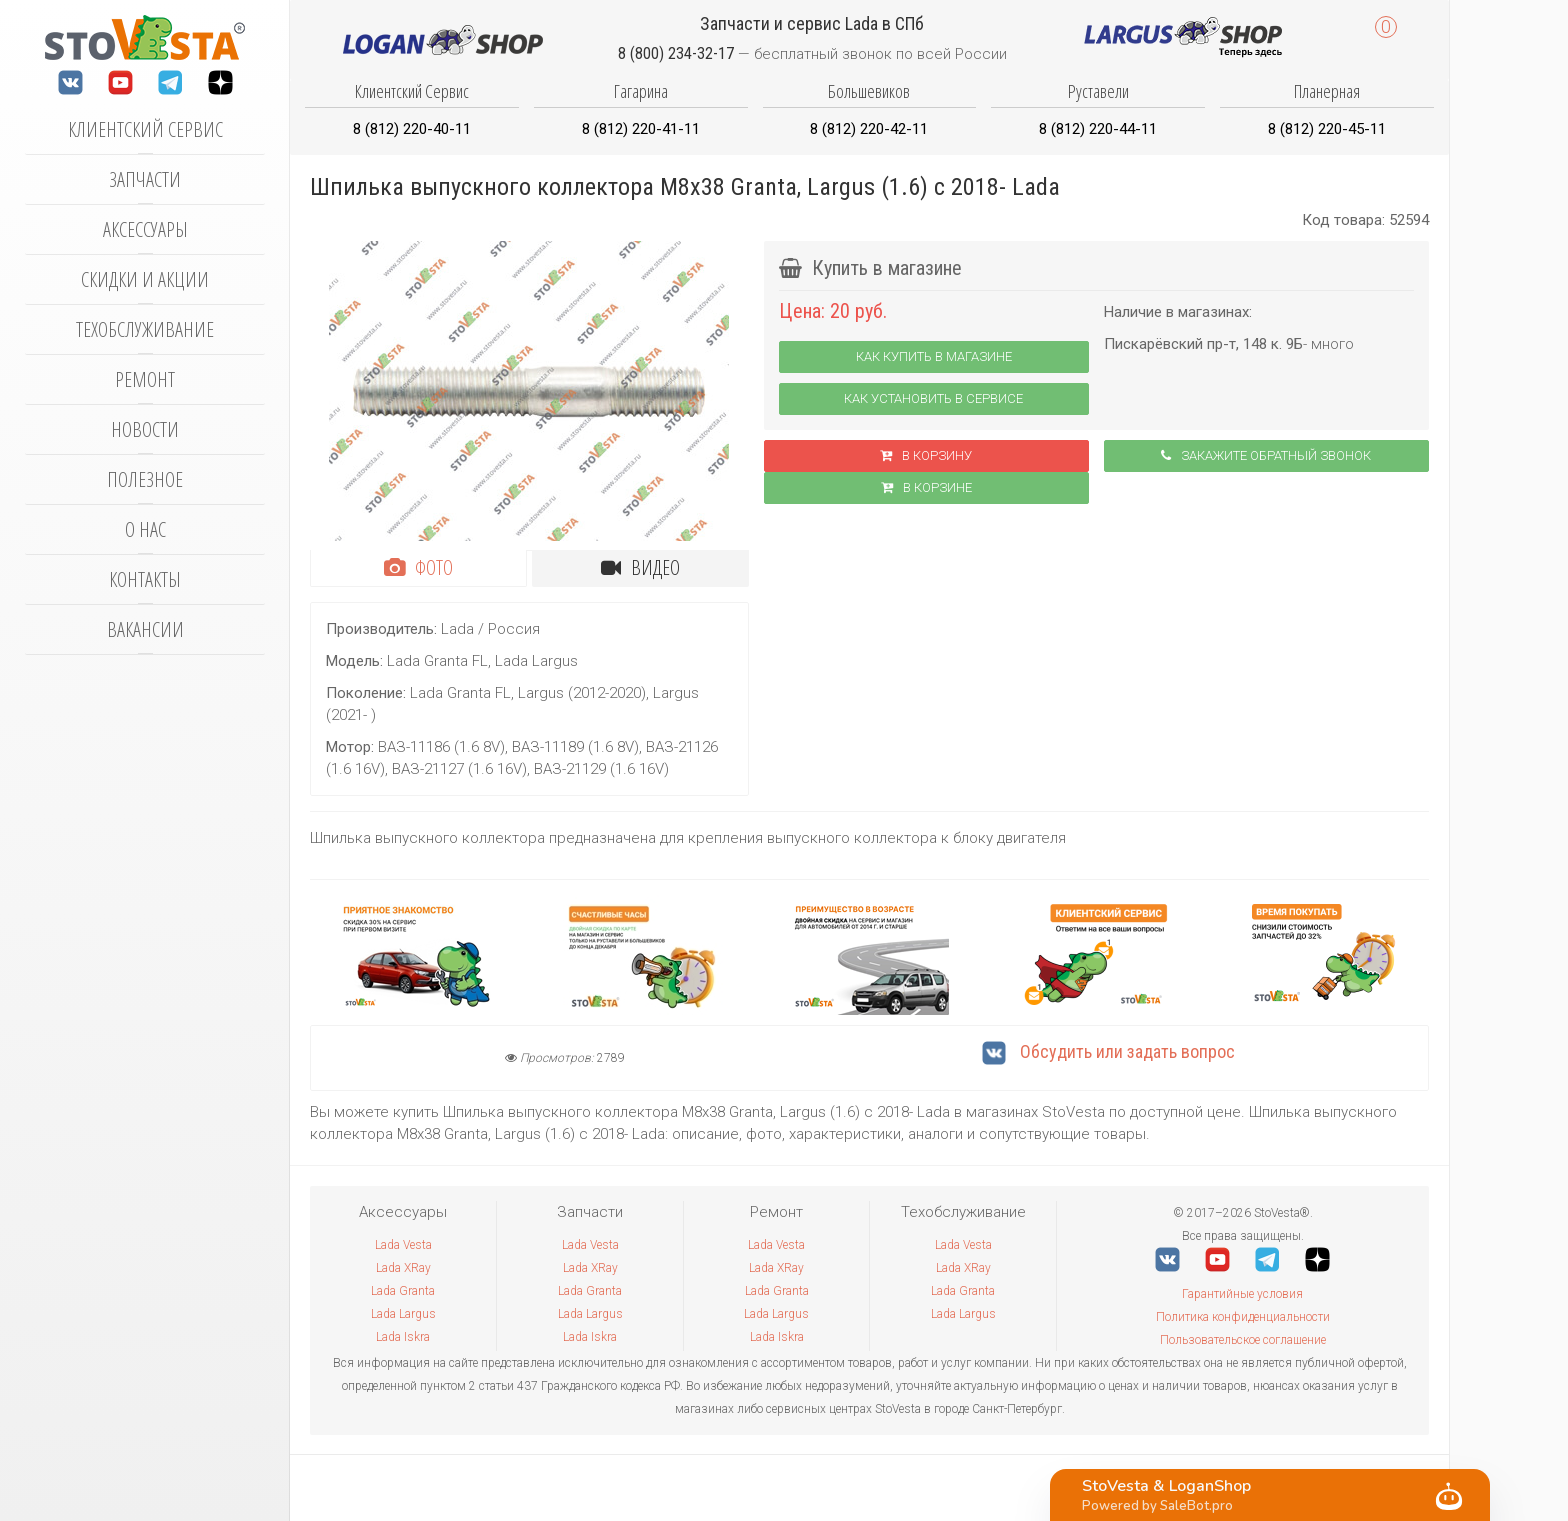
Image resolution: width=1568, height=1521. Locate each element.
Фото (418, 567)
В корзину (926, 455)
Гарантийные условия (1242, 1294)
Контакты (145, 579)
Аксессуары (145, 229)
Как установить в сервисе (933, 398)
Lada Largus (403, 1314)
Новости (145, 429)
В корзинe (926, 487)
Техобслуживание (145, 329)
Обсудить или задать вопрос (1108, 1051)
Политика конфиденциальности (1243, 1317)
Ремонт (145, 379)
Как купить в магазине (934, 356)
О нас (145, 529)
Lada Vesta (403, 1245)
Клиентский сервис (145, 129)
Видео (640, 567)
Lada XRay (403, 1268)
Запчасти (145, 179)
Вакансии (145, 629)
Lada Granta (403, 1291)
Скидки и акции (145, 279)
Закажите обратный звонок (1266, 455)
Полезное (145, 479)
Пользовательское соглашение (1243, 1340)
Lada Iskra (403, 1337)
